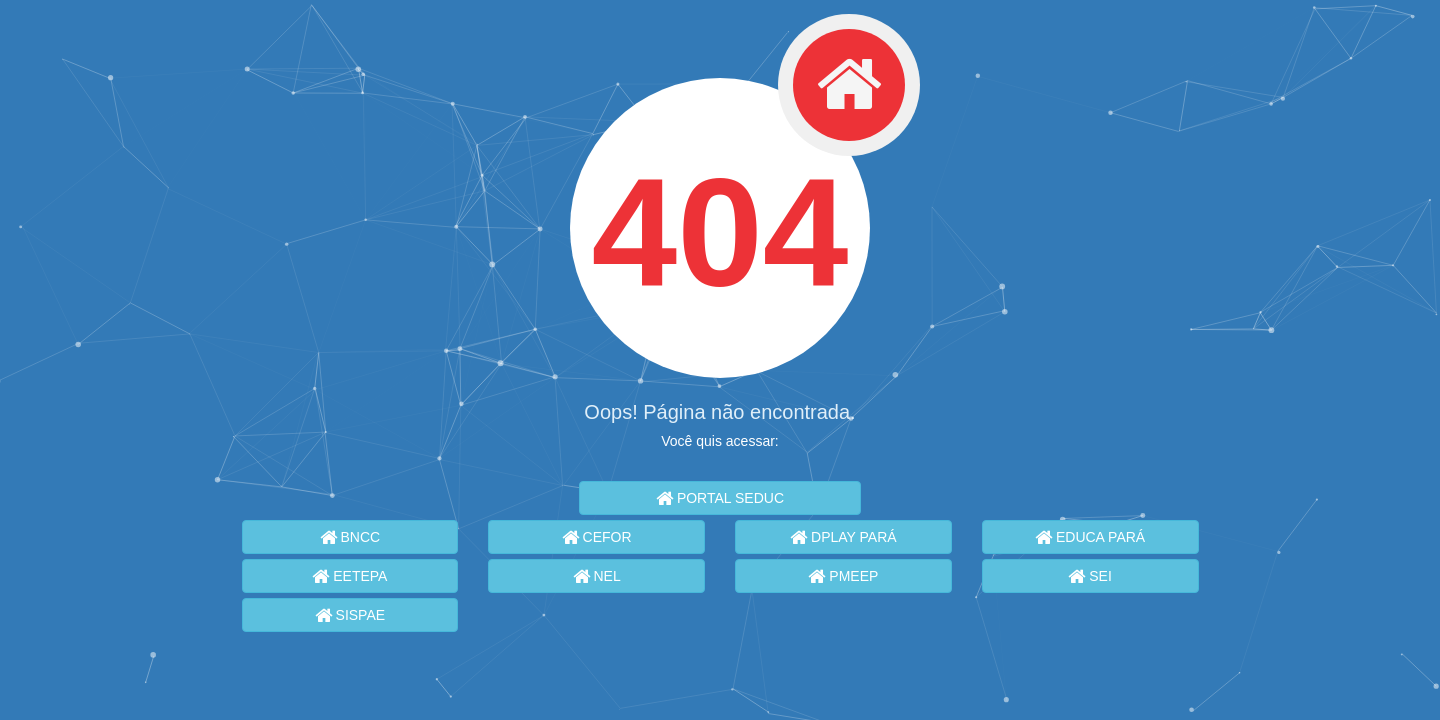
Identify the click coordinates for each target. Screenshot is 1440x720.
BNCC (350, 537)
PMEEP (843, 576)
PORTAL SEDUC (720, 498)
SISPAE (350, 615)
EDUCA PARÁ (1090, 537)
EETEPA (349, 576)
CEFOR (597, 537)
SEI (1089, 576)
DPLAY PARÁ (843, 537)
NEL (597, 576)
